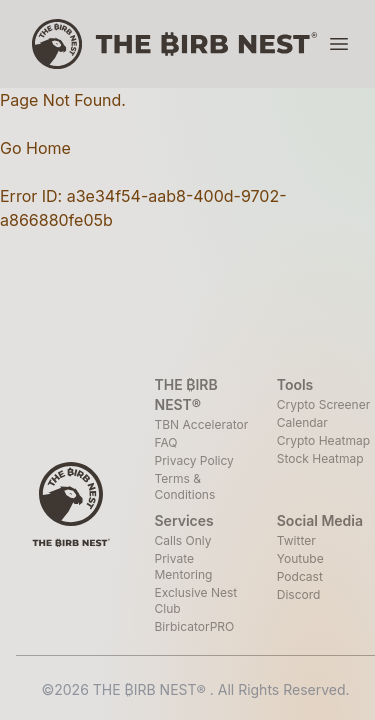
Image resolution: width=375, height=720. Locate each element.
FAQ (166, 442)
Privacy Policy (194, 460)
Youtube (300, 558)
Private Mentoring (184, 566)
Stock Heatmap (320, 458)
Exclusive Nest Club (196, 600)
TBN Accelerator (202, 424)
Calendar (302, 422)
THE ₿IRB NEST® (151, 689)
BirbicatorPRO (195, 626)
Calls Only (183, 540)
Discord (299, 594)
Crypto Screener (323, 404)
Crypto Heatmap (323, 440)
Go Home (35, 148)
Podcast (300, 576)
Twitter (296, 540)
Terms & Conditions (185, 486)
